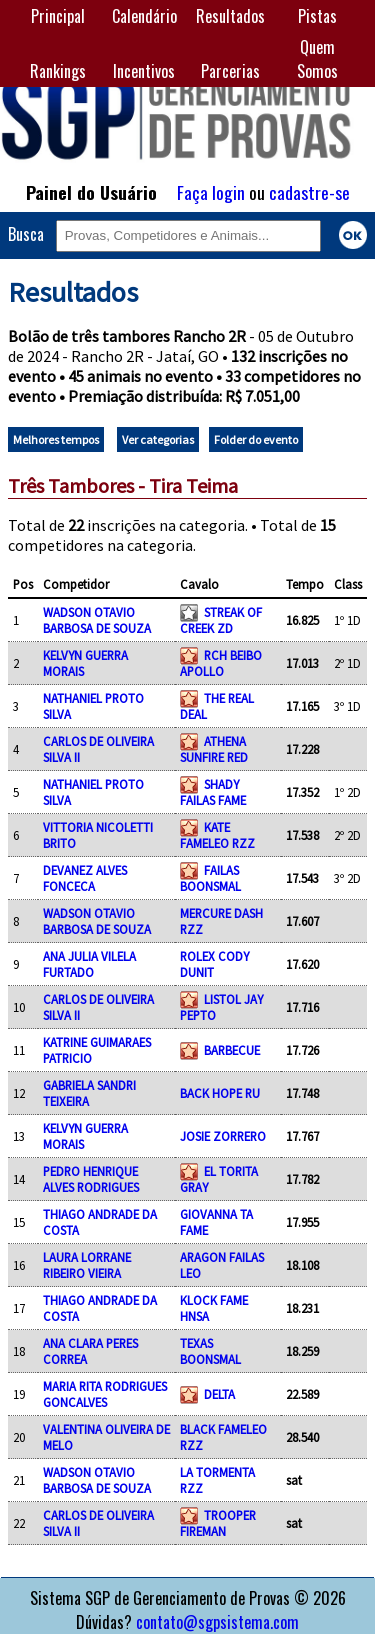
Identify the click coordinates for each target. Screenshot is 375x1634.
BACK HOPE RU (220, 1093)
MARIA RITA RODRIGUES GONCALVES (105, 1394)
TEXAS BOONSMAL (210, 1351)
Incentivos (144, 71)
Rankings (58, 71)
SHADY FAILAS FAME (213, 792)
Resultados (230, 16)
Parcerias (230, 71)
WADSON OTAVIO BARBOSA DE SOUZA (97, 620)
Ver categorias (158, 439)
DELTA (219, 1394)
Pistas (317, 16)
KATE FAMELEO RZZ (217, 835)
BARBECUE (232, 1050)
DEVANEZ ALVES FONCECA (85, 878)
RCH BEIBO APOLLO (221, 663)
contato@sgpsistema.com (217, 1622)
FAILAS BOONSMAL (210, 878)
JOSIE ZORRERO (223, 1136)
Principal (58, 16)
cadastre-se (309, 192)
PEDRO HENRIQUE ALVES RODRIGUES (91, 1179)
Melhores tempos (56, 439)
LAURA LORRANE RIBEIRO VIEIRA (87, 1265)
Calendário (144, 16)
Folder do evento (256, 439)
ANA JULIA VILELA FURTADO (89, 964)
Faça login (211, 192)
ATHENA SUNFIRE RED (214, 749)
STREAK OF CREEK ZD (221, 620)
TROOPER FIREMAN (218, 1523)
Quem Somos (317, 59)
